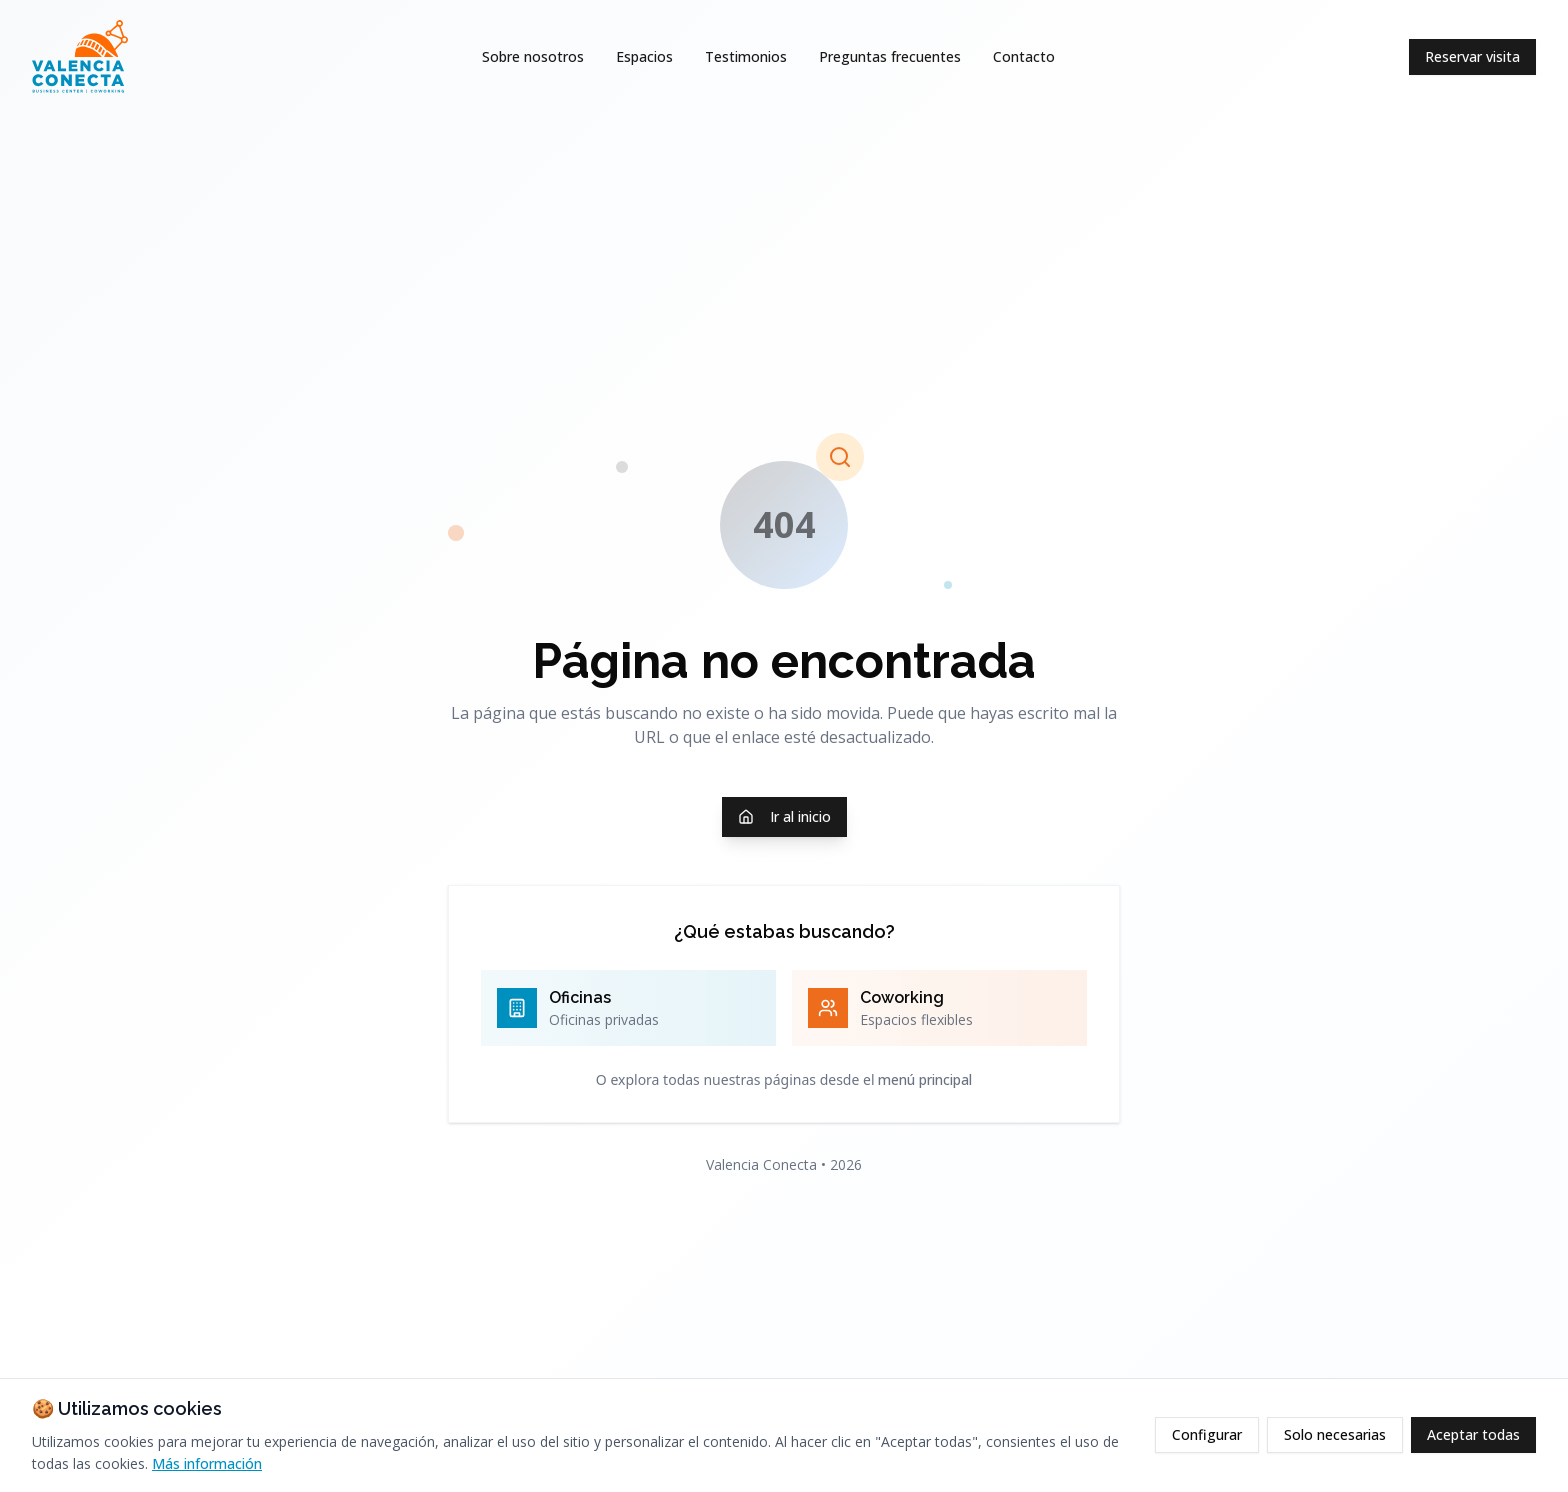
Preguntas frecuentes (890, 56)
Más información (207, 1463)
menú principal (925, 1079)
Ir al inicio (784, 816)
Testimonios (746, 56)
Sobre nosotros (533, 56)
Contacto (1024, 56)
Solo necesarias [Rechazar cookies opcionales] (1335, 1434)
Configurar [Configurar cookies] (1207, 1434)
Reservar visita (1472, 56)
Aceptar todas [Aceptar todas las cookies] (1473, 1434)
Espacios (644, 56)
